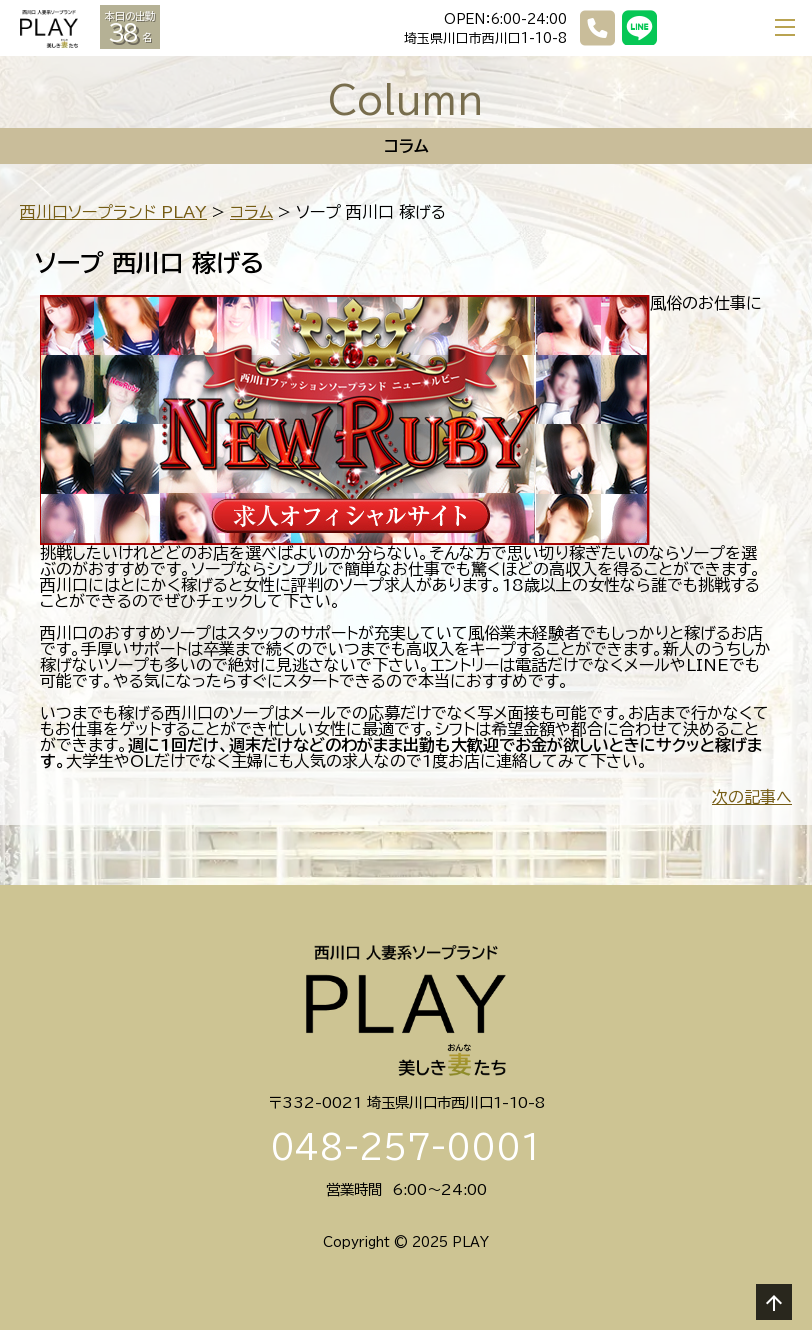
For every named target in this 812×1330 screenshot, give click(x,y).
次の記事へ (752, 797)
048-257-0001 (406, 1147)
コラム (251, 212)
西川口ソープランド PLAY (113, 212)
